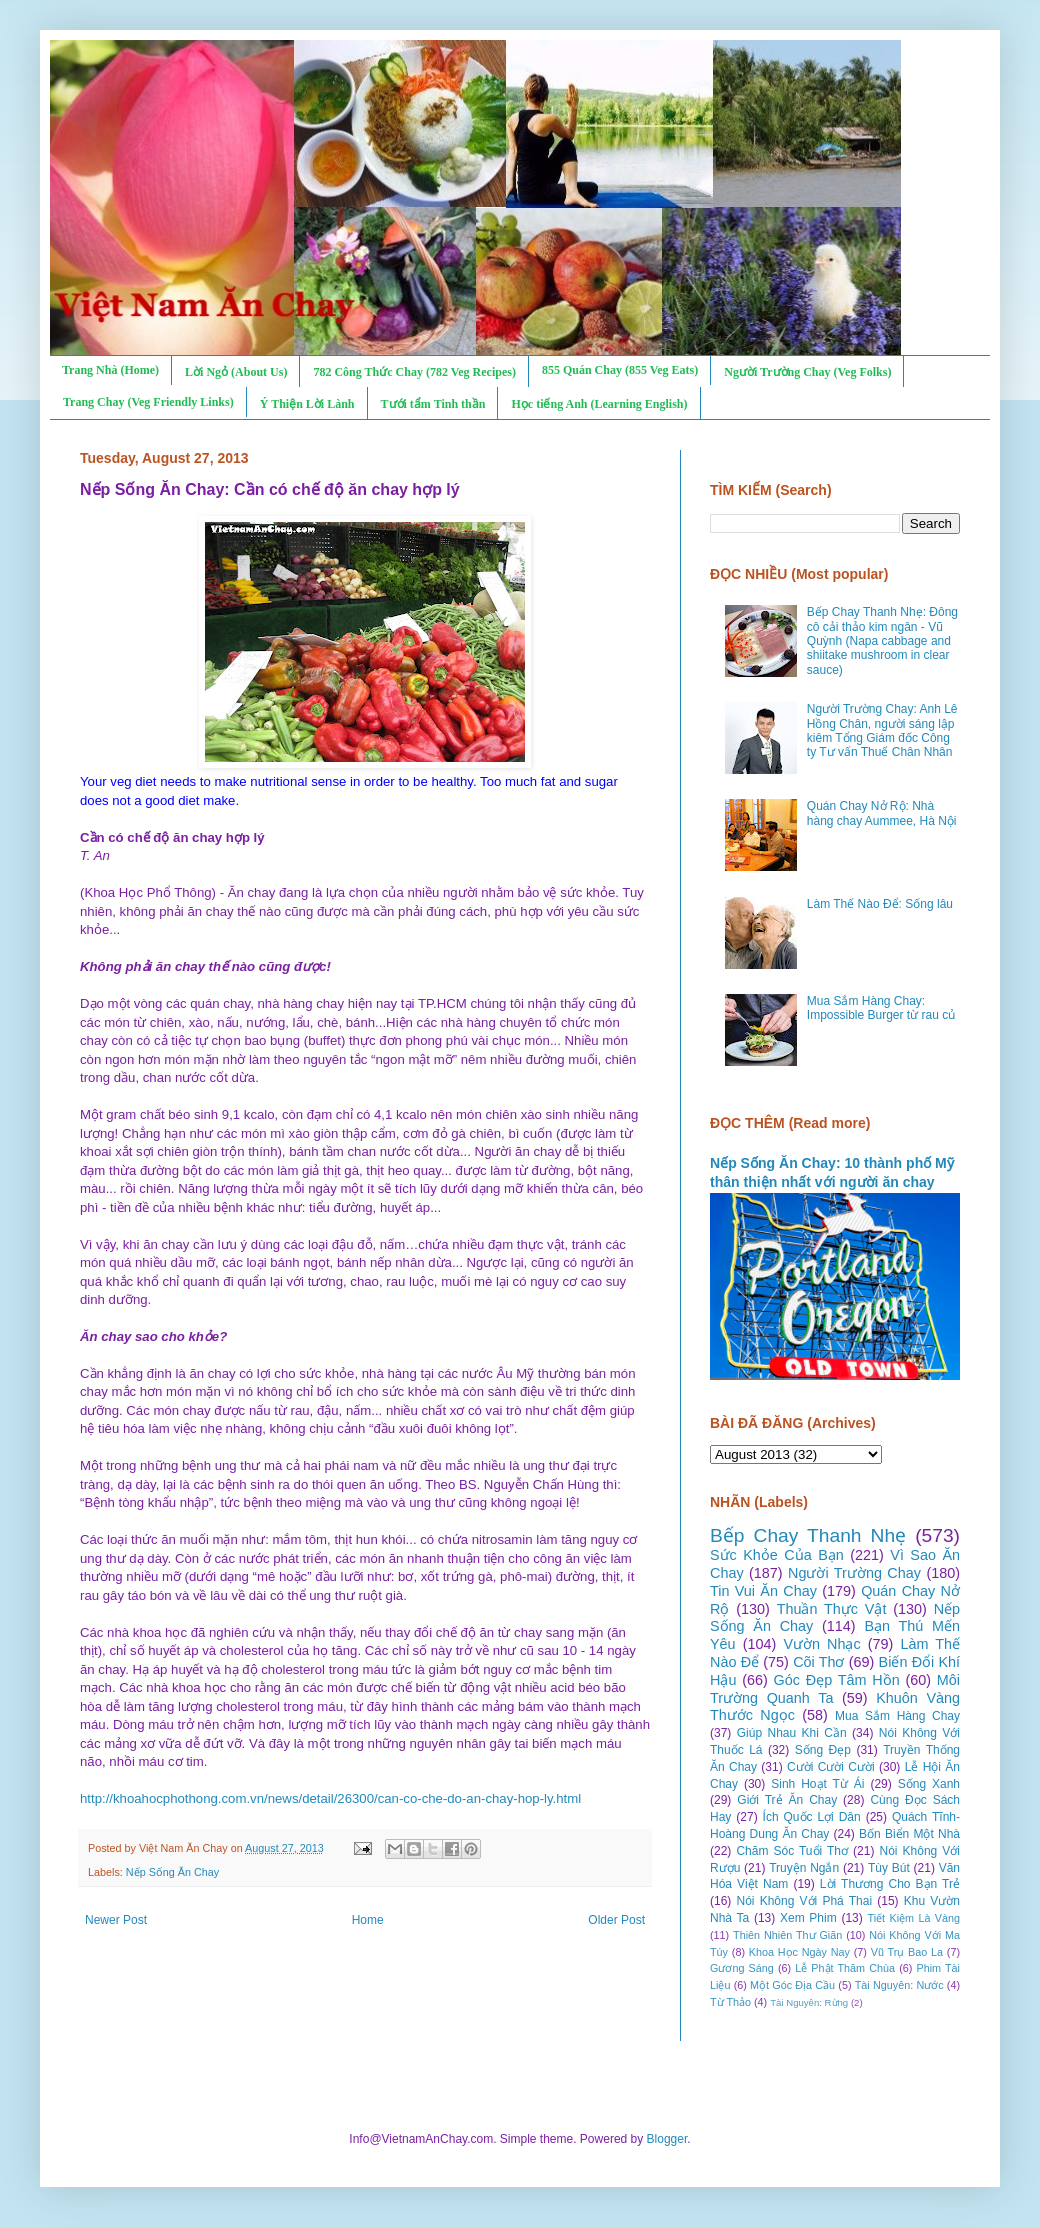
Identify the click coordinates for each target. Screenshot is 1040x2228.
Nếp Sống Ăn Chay (172, 1872)
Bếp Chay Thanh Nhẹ (808, 1535)
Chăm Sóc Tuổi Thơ (792, 1851)
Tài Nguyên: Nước (899, 1985)
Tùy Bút (889, 1868)
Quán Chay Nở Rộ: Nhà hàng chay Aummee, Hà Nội (882, 813)
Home (368, 1920)
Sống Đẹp (823, 1750)
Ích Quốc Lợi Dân (812, 1817)
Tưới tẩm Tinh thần (433, 404)
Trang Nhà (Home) (110, 370)
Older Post (616, 1920)
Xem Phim (808, 1918)
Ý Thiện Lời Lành (307, 404)
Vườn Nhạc (821, 1644)
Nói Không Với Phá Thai (805, 1901)
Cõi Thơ (818, 1662)
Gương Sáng (742, 1968)
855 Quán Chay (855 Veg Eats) (620, 370)
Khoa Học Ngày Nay (799, 1952)
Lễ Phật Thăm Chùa (845, 1968)
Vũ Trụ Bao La (907, 1952)
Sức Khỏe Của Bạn (777, 1555)
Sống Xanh (929, 1784)
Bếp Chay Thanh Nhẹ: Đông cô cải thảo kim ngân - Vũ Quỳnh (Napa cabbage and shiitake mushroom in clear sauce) (882, 641)
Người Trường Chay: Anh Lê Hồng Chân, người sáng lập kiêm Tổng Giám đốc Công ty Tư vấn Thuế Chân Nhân (882, 730)
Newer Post (116, 1920)
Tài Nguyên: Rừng (809, 2002)
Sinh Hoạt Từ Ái (817, 1784)
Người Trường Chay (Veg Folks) (807, 372)
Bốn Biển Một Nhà (909, 1834)
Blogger (667, 2139)
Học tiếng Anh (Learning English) (599, 404)
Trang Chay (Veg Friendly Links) (148, 402)
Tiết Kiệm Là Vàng (913, 1918)
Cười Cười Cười (831, 1767)
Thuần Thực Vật (832, 1609)
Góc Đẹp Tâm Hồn (837, 1680)
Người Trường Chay (854, 1573)
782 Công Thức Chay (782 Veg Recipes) (414, 372)
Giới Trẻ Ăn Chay (787, 1800)
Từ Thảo (730, 2002)
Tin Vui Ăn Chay (763, 1591)
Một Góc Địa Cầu (792, 1985)
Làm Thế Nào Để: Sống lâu (880, 904)
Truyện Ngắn (804, 1868)
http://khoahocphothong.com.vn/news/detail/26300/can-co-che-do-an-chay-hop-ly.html (330, 1798)
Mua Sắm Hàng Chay (897, 1716)
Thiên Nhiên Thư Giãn (787, 1935)
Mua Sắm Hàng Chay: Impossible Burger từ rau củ (881, 1008)
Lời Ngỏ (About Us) (236, 372)
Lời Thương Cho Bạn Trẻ (890, 1884)
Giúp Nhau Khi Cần (792, 1733)
